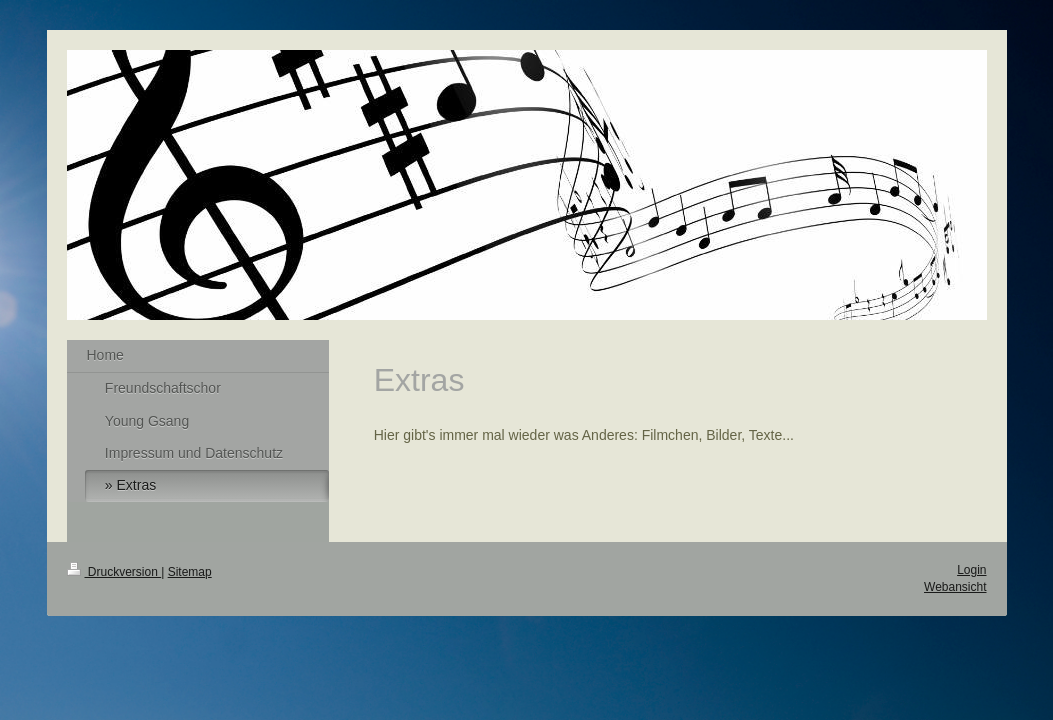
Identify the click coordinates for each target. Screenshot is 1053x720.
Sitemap (190, 572)
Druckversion (114, 572)
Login (971, 570)
